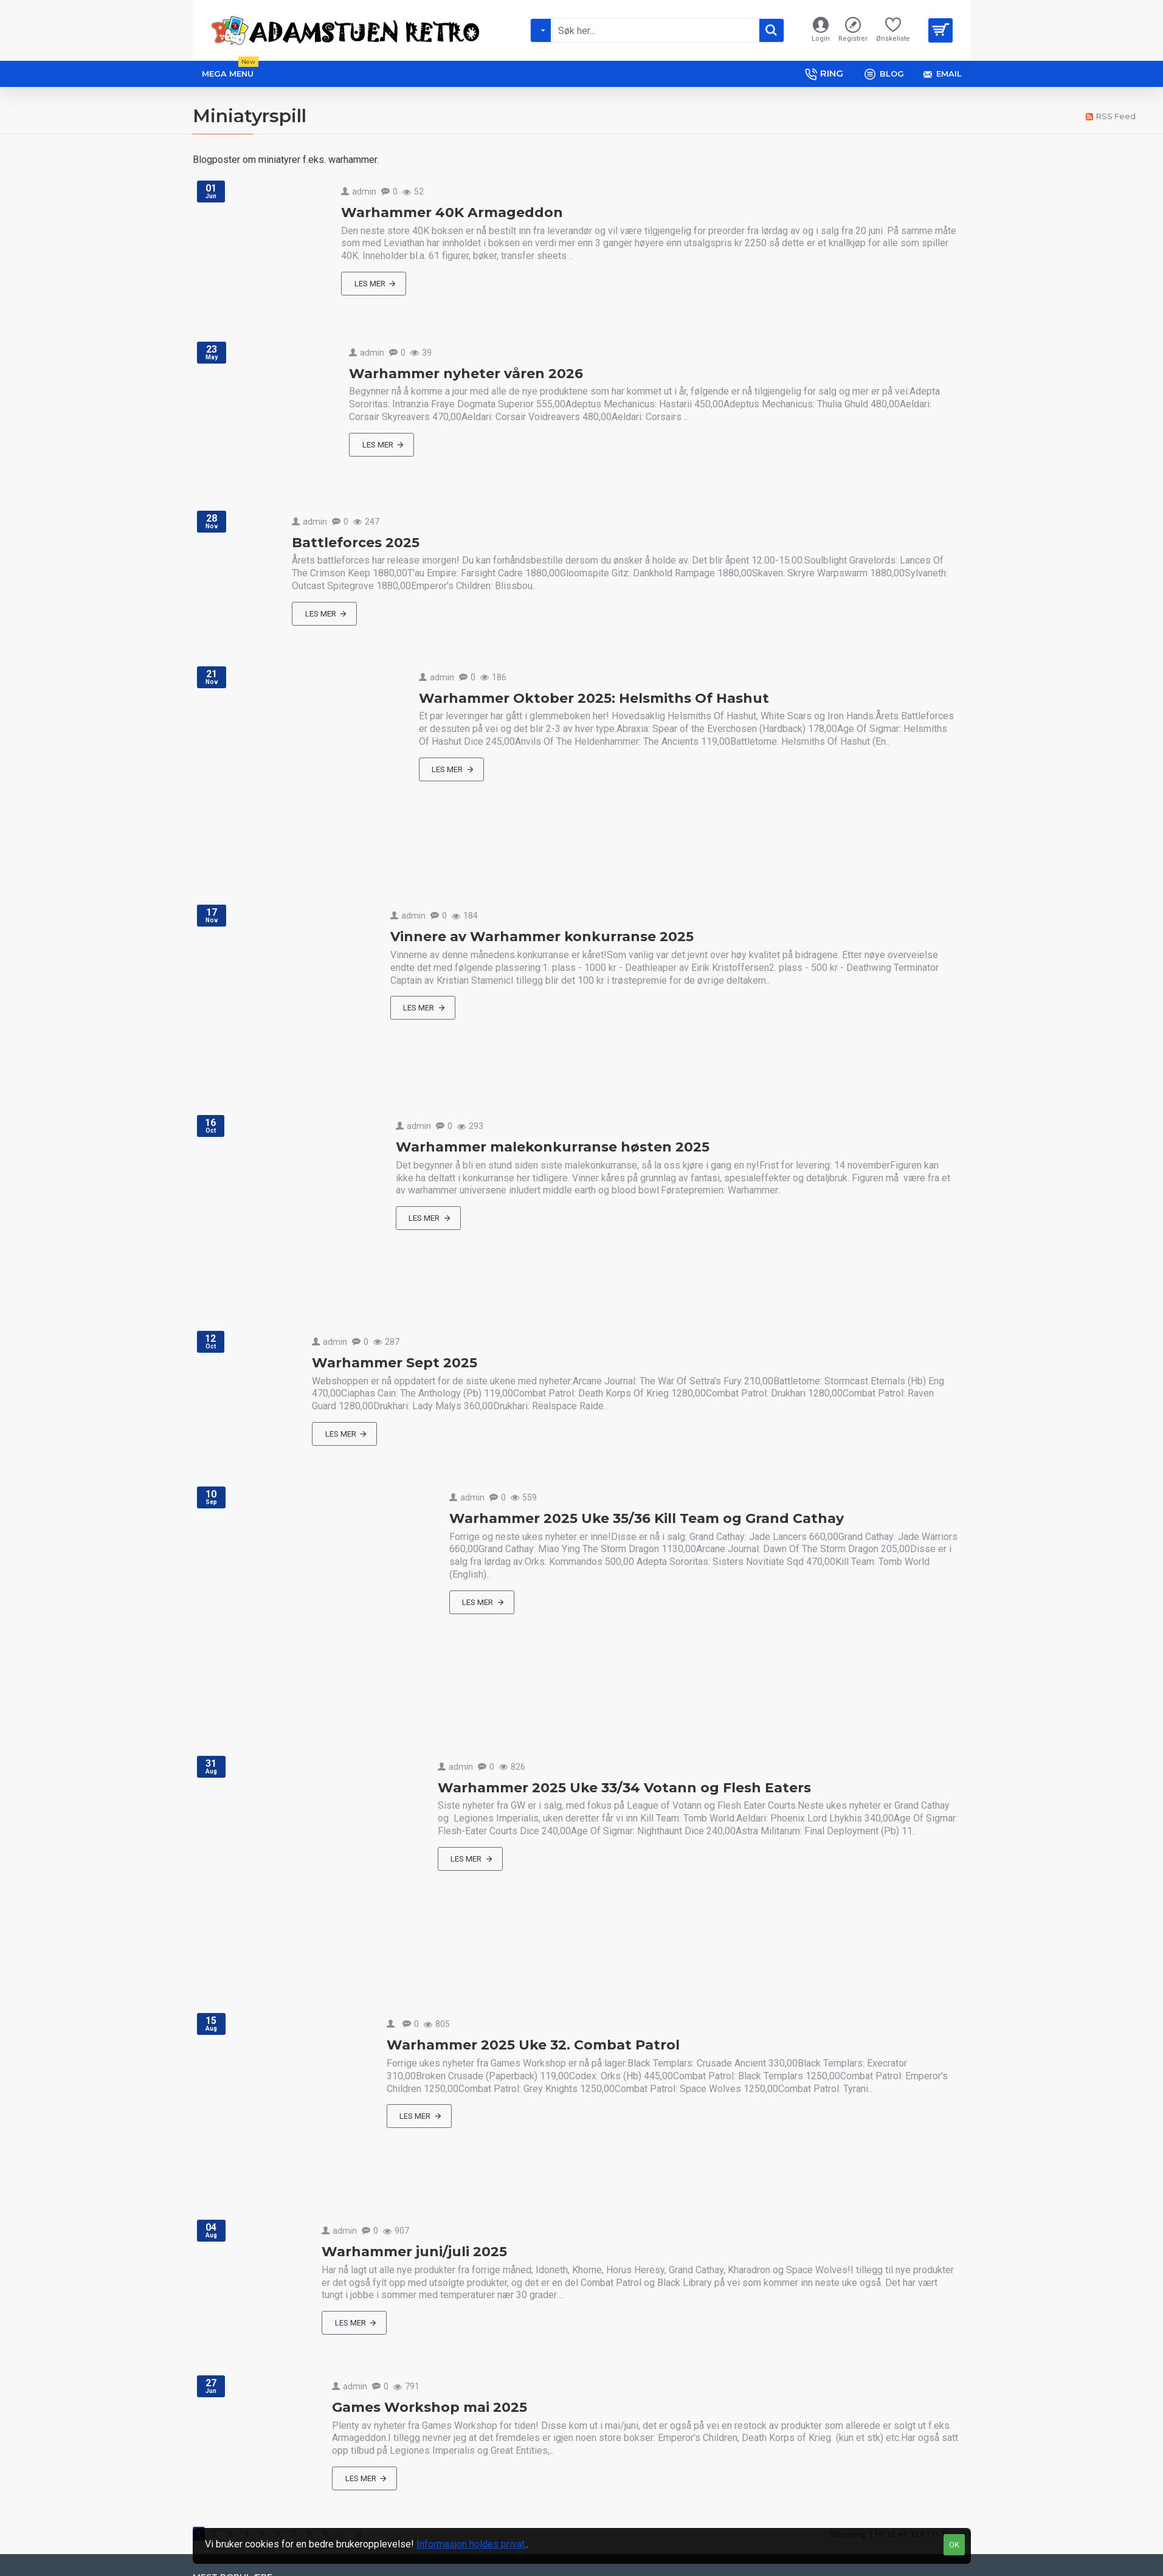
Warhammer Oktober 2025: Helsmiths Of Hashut (594, 698)
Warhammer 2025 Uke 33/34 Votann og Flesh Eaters (624, 1788)
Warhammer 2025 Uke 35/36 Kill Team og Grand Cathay (646, 1518)
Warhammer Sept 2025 (394, 1363)
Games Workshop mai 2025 (429, 2407)
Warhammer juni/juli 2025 (414, 2251)
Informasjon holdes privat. (471, 2544)
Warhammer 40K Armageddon (452, 212)
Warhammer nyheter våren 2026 (466, 373)
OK (954, 2544)
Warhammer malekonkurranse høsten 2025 (552, 1147)
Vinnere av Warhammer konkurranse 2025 (542, 936)
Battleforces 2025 (355, 542)
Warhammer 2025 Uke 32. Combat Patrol (533, 2045)
